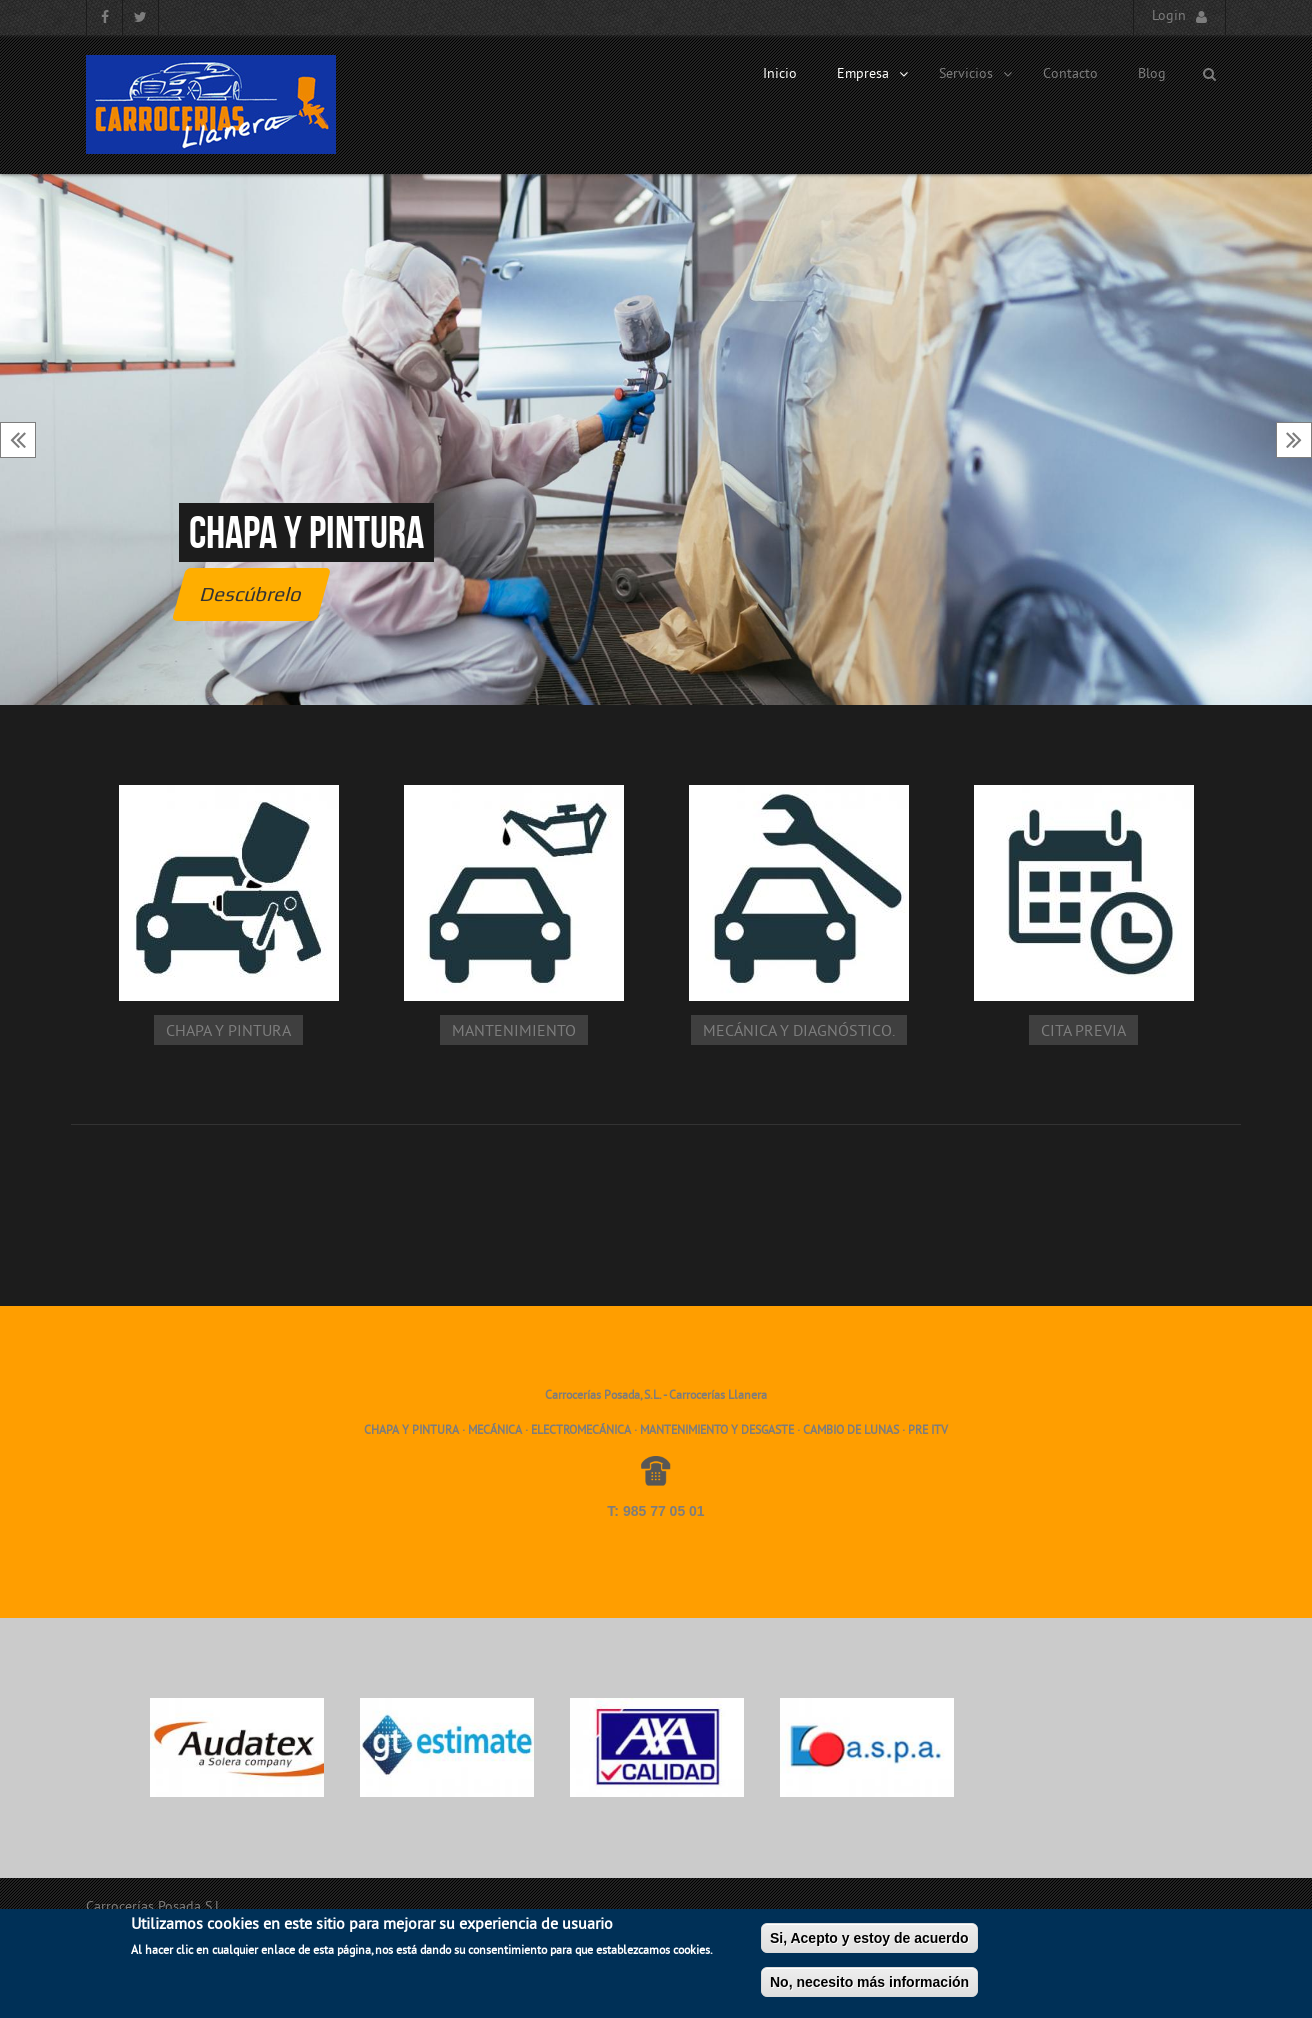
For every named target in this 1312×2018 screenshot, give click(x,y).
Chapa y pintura (306, 532)
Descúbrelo (251, 594)
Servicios (976, 74)
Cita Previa (1083, 1032)
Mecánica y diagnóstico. (799, 1032)
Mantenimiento (514, 1032)
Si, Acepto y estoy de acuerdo (869, 1945)
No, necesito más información (869, 1989)
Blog (1152, 74)
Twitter (140, 17)
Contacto (1070, 74)
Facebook (104, 17)
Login (1169, 16)
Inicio (780, 74)
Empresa (873, 74)
